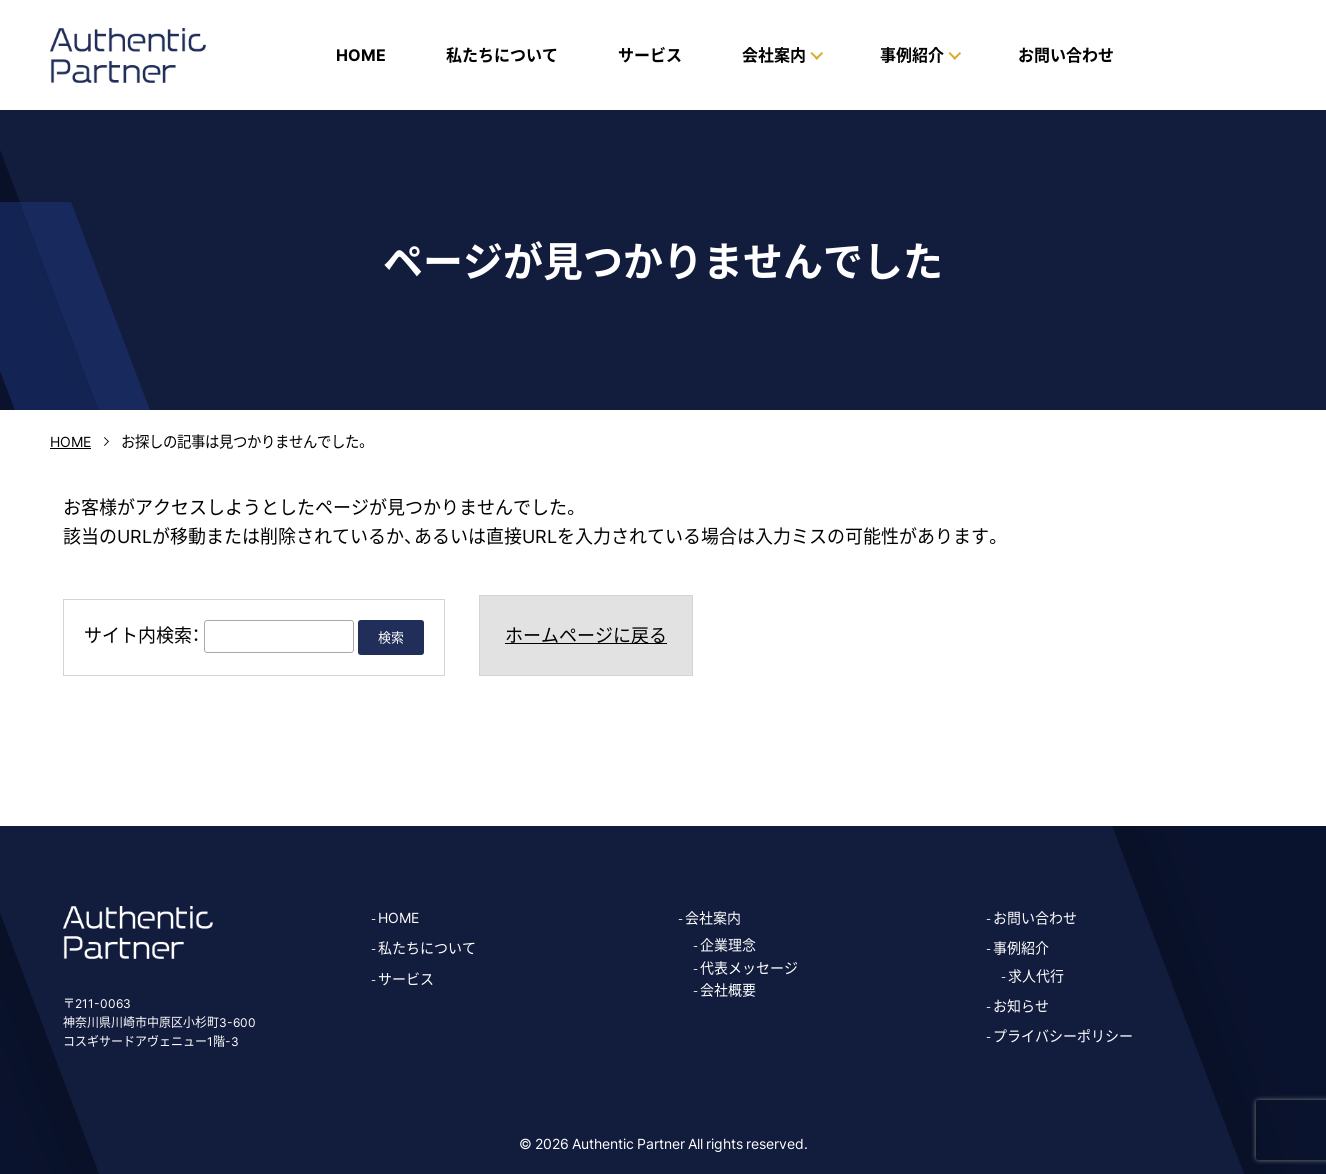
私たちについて (502, 54)
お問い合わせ (1066, 54)
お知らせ (1021, 1005)
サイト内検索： (142, 634)
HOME (361, 54)
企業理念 (728, 944)
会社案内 (713, 917)
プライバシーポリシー (1063, 1035)
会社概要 (728, 989)
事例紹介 (1021, 947)
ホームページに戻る (586, 634)
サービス (650, 54)
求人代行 (1036, 975)
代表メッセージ (749, 967)
